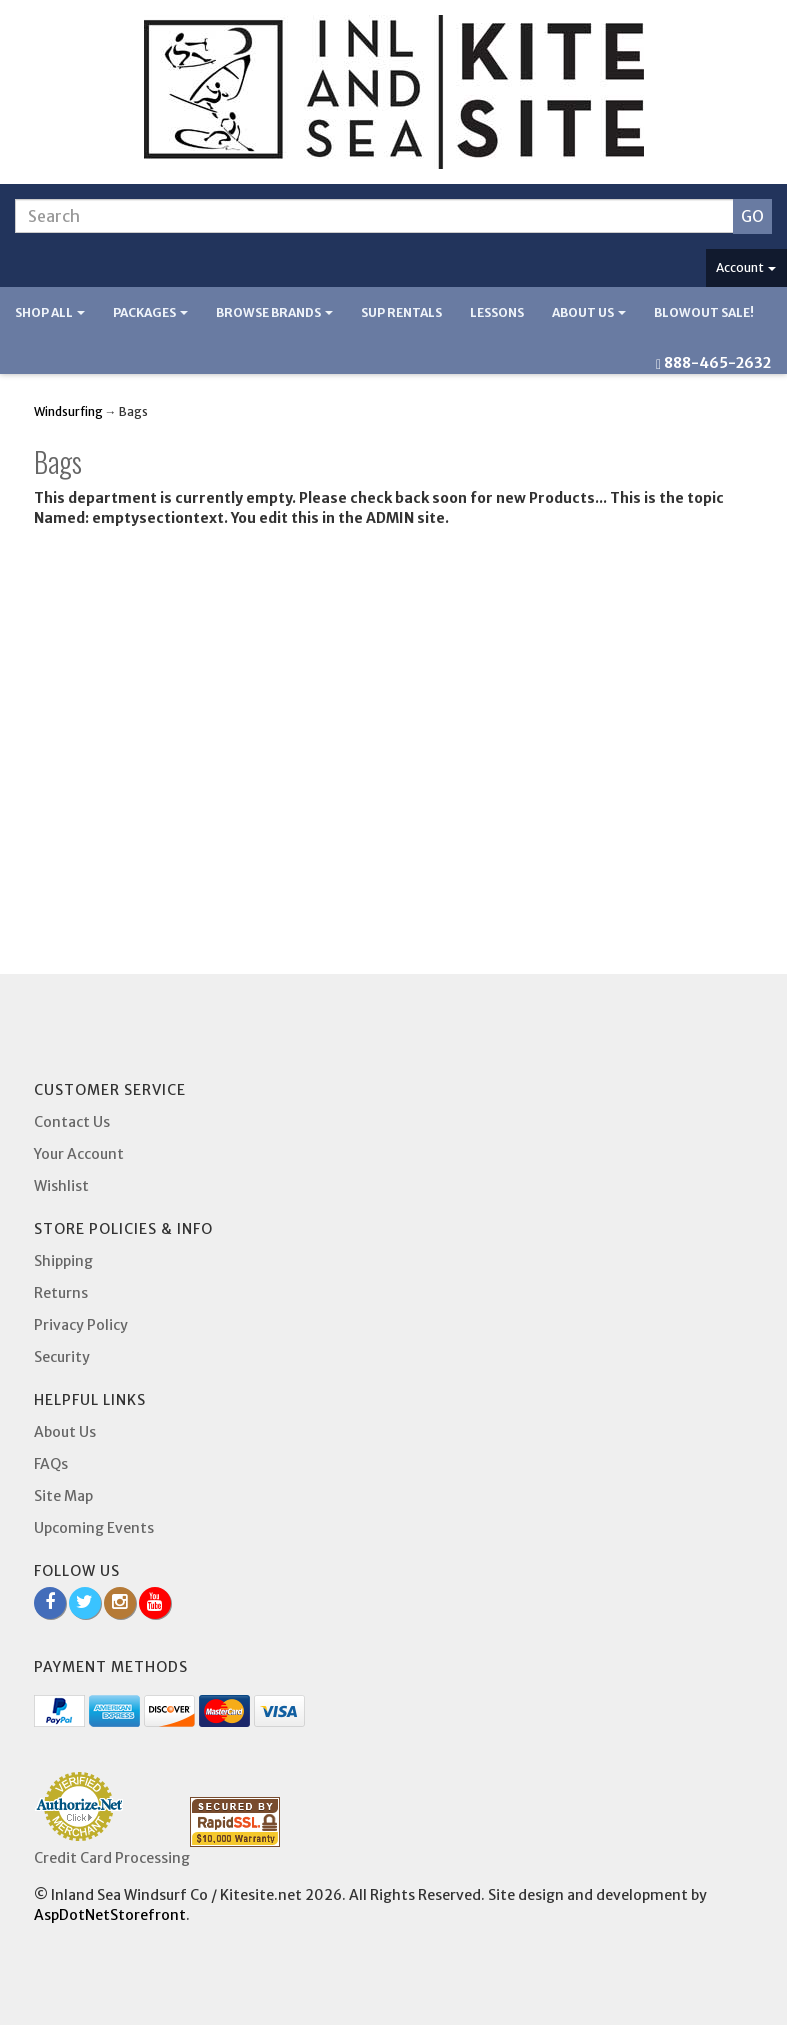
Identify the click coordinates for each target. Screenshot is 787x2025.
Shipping (63, 1261)
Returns (61, 1293)
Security (62, 1357)
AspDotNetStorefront (110, 1915)
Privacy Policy (81, 1325)
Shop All (50, 312)
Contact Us (72, 1122)
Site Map (63, 1496)
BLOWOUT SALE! (704, 312)
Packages (150, 312)
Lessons (497, 312)
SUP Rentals (401, 312)
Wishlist (61, 1186)
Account (746, 267)
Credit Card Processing (112, 1858)
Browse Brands (274, 312)
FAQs (51, 1464)
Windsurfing (68, 411)
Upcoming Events (94, 1528)
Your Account (79, 1154)
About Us (589, 312)
